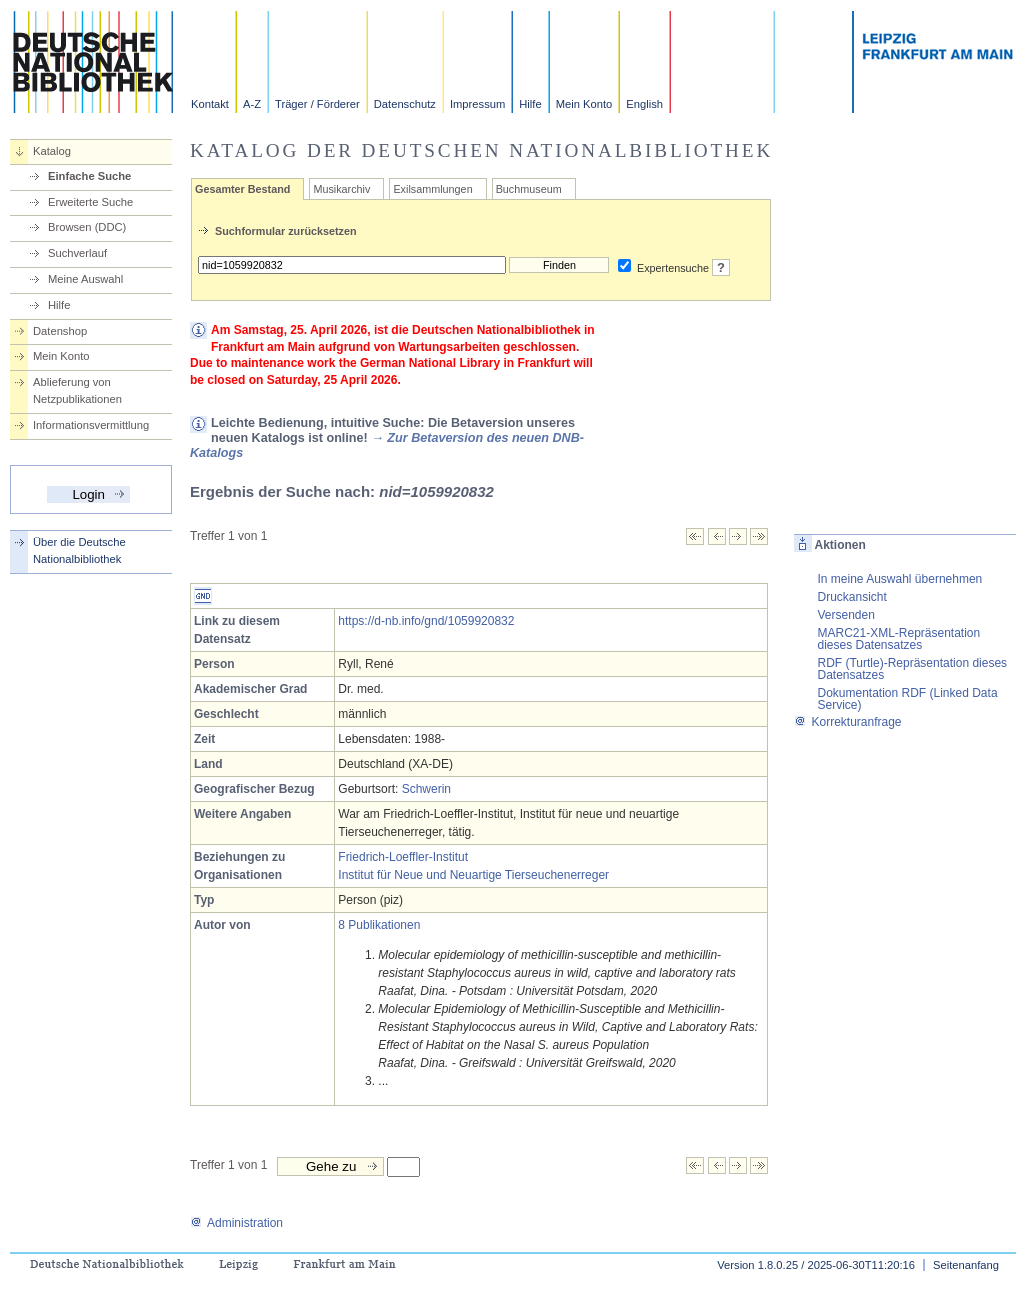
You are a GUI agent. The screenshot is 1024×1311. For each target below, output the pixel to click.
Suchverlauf (77, 253)
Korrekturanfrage (847, 722)
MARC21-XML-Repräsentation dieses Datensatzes (898, 639)
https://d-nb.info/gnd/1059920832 (426, 621)
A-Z (252, 104)
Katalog (52, 151)
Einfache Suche (89, 176)
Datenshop (60, 331)
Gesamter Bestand (242, 189)
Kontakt (210, 104)
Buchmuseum (529, 189)
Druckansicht (851, 597)
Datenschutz (405, 104)
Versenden (845, 615)
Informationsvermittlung (91, 425)
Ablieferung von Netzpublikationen (77, 390)
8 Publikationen (379, 925)
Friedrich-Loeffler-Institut (403, 857)
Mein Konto (584, 104)
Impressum (477, 104)
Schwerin (426, 789)
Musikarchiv (341, 189)
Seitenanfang (966, 1265)
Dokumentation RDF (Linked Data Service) (907, 699)
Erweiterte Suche (90, 202)
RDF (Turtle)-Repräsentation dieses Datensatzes (912, 669)
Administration (236, 1223)
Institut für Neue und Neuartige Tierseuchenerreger (473, 875)
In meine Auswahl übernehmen (899, 579)
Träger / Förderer (317, 104)
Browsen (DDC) (87, 227)
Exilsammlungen (432, 189)
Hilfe (530, 104)
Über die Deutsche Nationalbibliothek (79, 550)
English (644, 104)
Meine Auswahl (85, 279)
